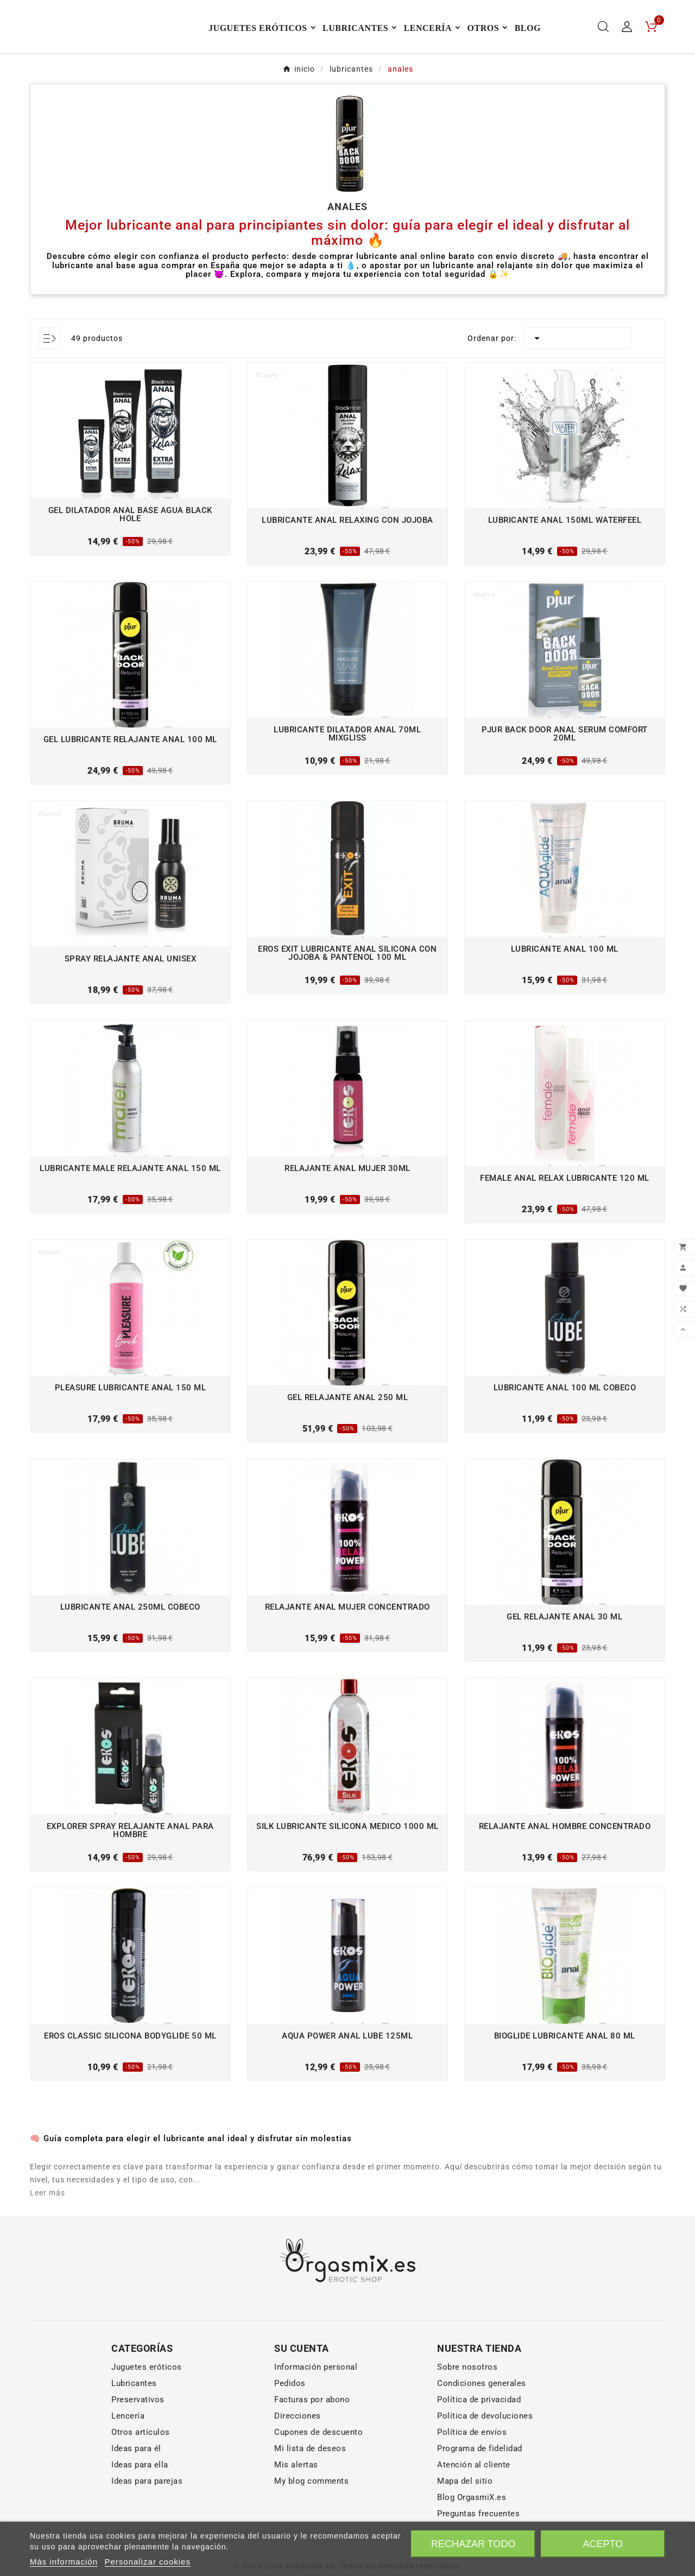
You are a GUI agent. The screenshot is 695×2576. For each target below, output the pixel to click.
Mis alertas (296, 2505)
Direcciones (297, 2456)
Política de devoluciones (485, 2456)
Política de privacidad (479, 2440)
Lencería (127, 2456)
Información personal (315, 2407)
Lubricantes (134, 2423)
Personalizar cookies (148, 2561)
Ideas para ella (139, 2505)
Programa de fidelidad (479, 2488)
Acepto (603, 2544)
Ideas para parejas (146, 2521)
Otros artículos (140, 2472)
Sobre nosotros (467, 2407)
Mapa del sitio (464, 2521)
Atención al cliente (473, 2505)
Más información (64, 2561)
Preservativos (138, 2440)
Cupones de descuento (318, 2472)
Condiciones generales (481, 2423)
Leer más (47, 2233)
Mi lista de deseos (310, 2488)
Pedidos (290, 2423)
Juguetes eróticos (146, 2407)
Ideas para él (136, 2488)
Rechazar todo (473, 2544)
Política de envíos (472, 2472)
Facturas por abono (312, 2440)
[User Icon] (627, 46)
